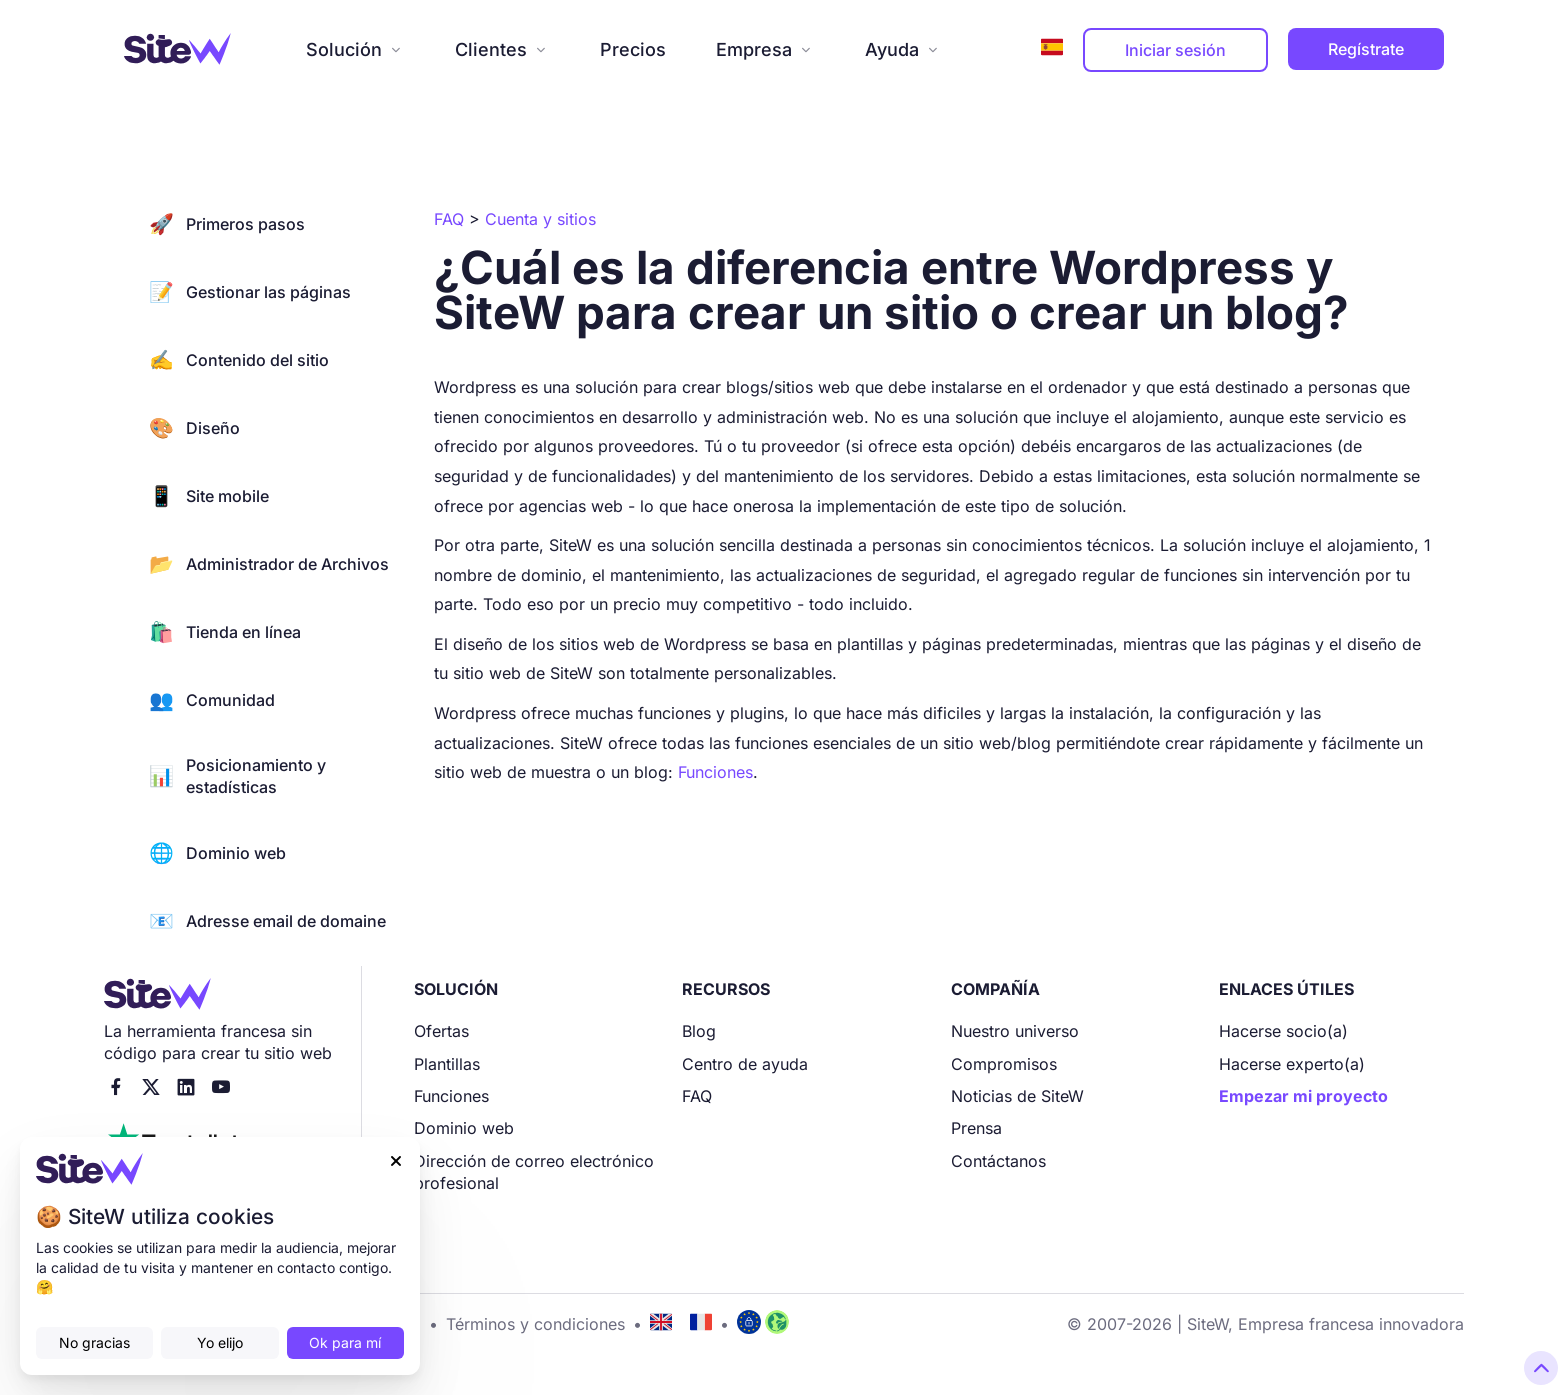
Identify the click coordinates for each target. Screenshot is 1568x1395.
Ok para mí (345, 1342)
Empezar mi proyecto (1303, 1096)
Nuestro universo (1015, 1031)
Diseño (194, 428)
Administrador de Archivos (269, 564)
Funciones (715, 772)
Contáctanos (998, 1161)
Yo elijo (220, 1342)
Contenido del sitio (239, 360)
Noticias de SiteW (1017, 1096)
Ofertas (441, 1031)
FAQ (697, 1096)
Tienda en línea (225, 632)
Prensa (976, 1128)
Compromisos (1004, 1064)
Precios (633, 49)
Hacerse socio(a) (1283, 1031)
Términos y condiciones (535, 1324)
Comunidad (212, 700)
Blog (699, 1031)
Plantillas (447, 1064)
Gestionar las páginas (250, 292)
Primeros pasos (227, 224)
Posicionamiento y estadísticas (237, 776)
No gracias (94, 1342)
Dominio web (217, 853)
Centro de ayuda (745, 1064)
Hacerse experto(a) (1292, 1064)
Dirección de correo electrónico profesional (534, 1172)
